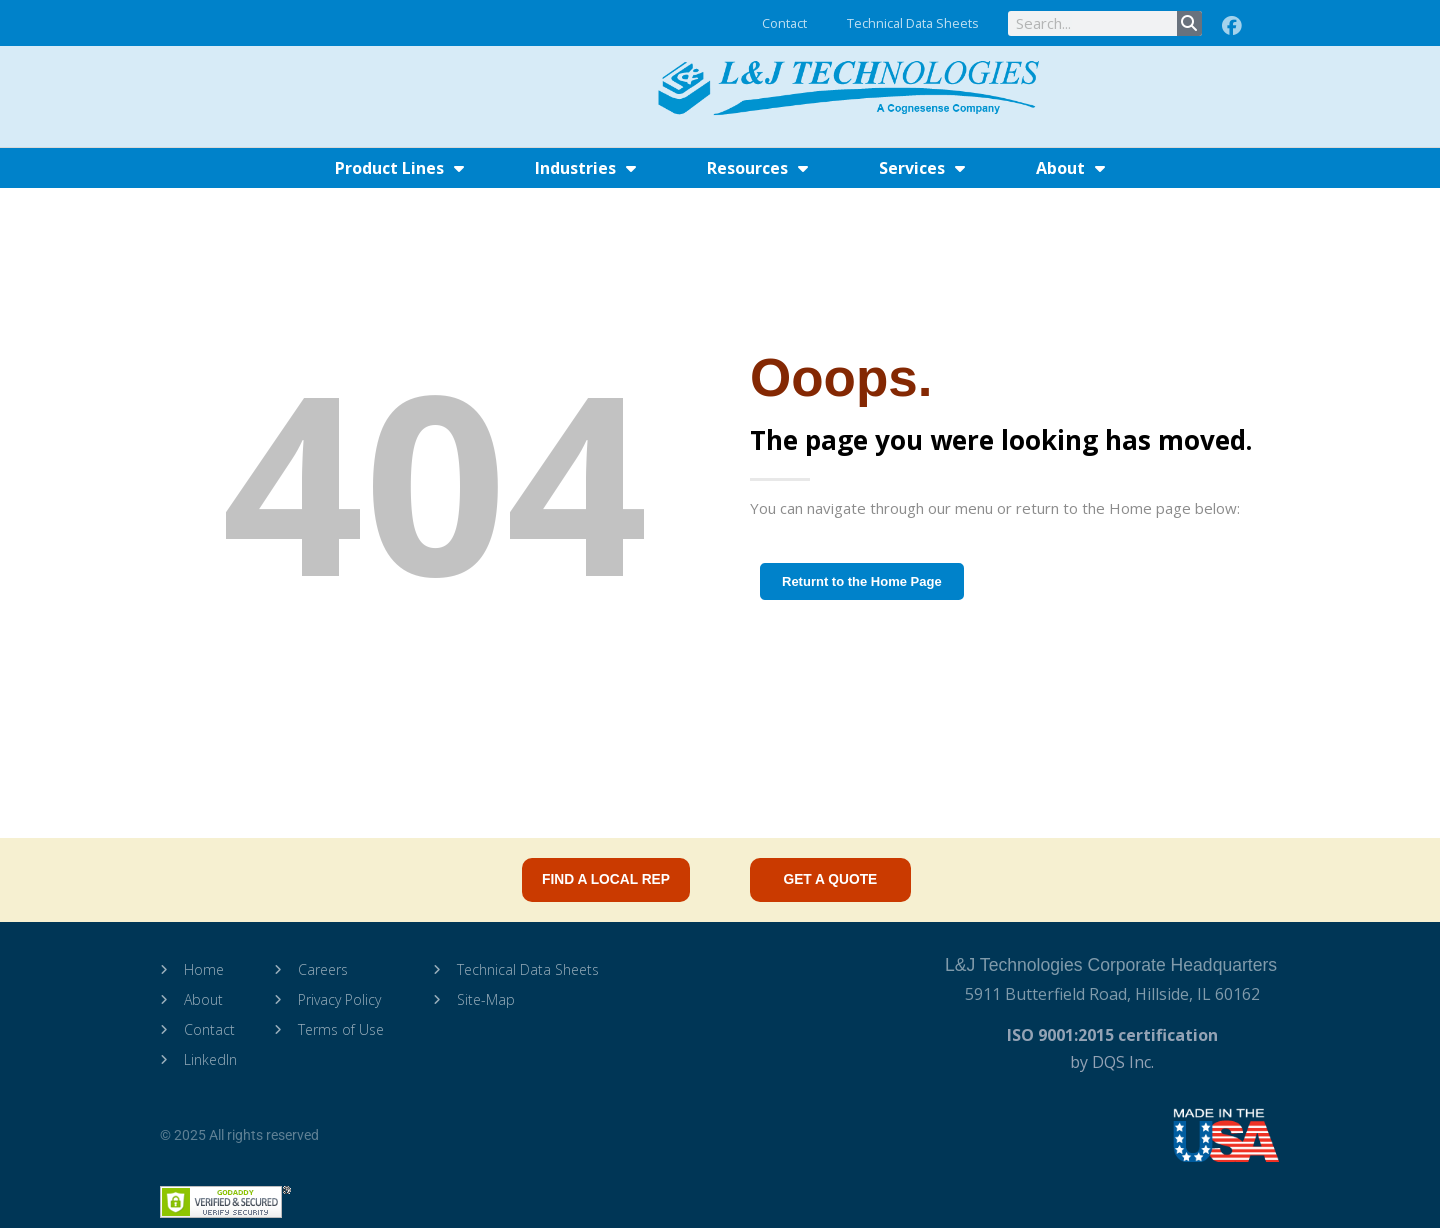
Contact (784, 23)
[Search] (1189, 23)
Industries (585, 168)
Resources (757, 168)
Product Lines (399, 168)
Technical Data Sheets (913, 23)
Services (922, 168)
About (1070, 168)
